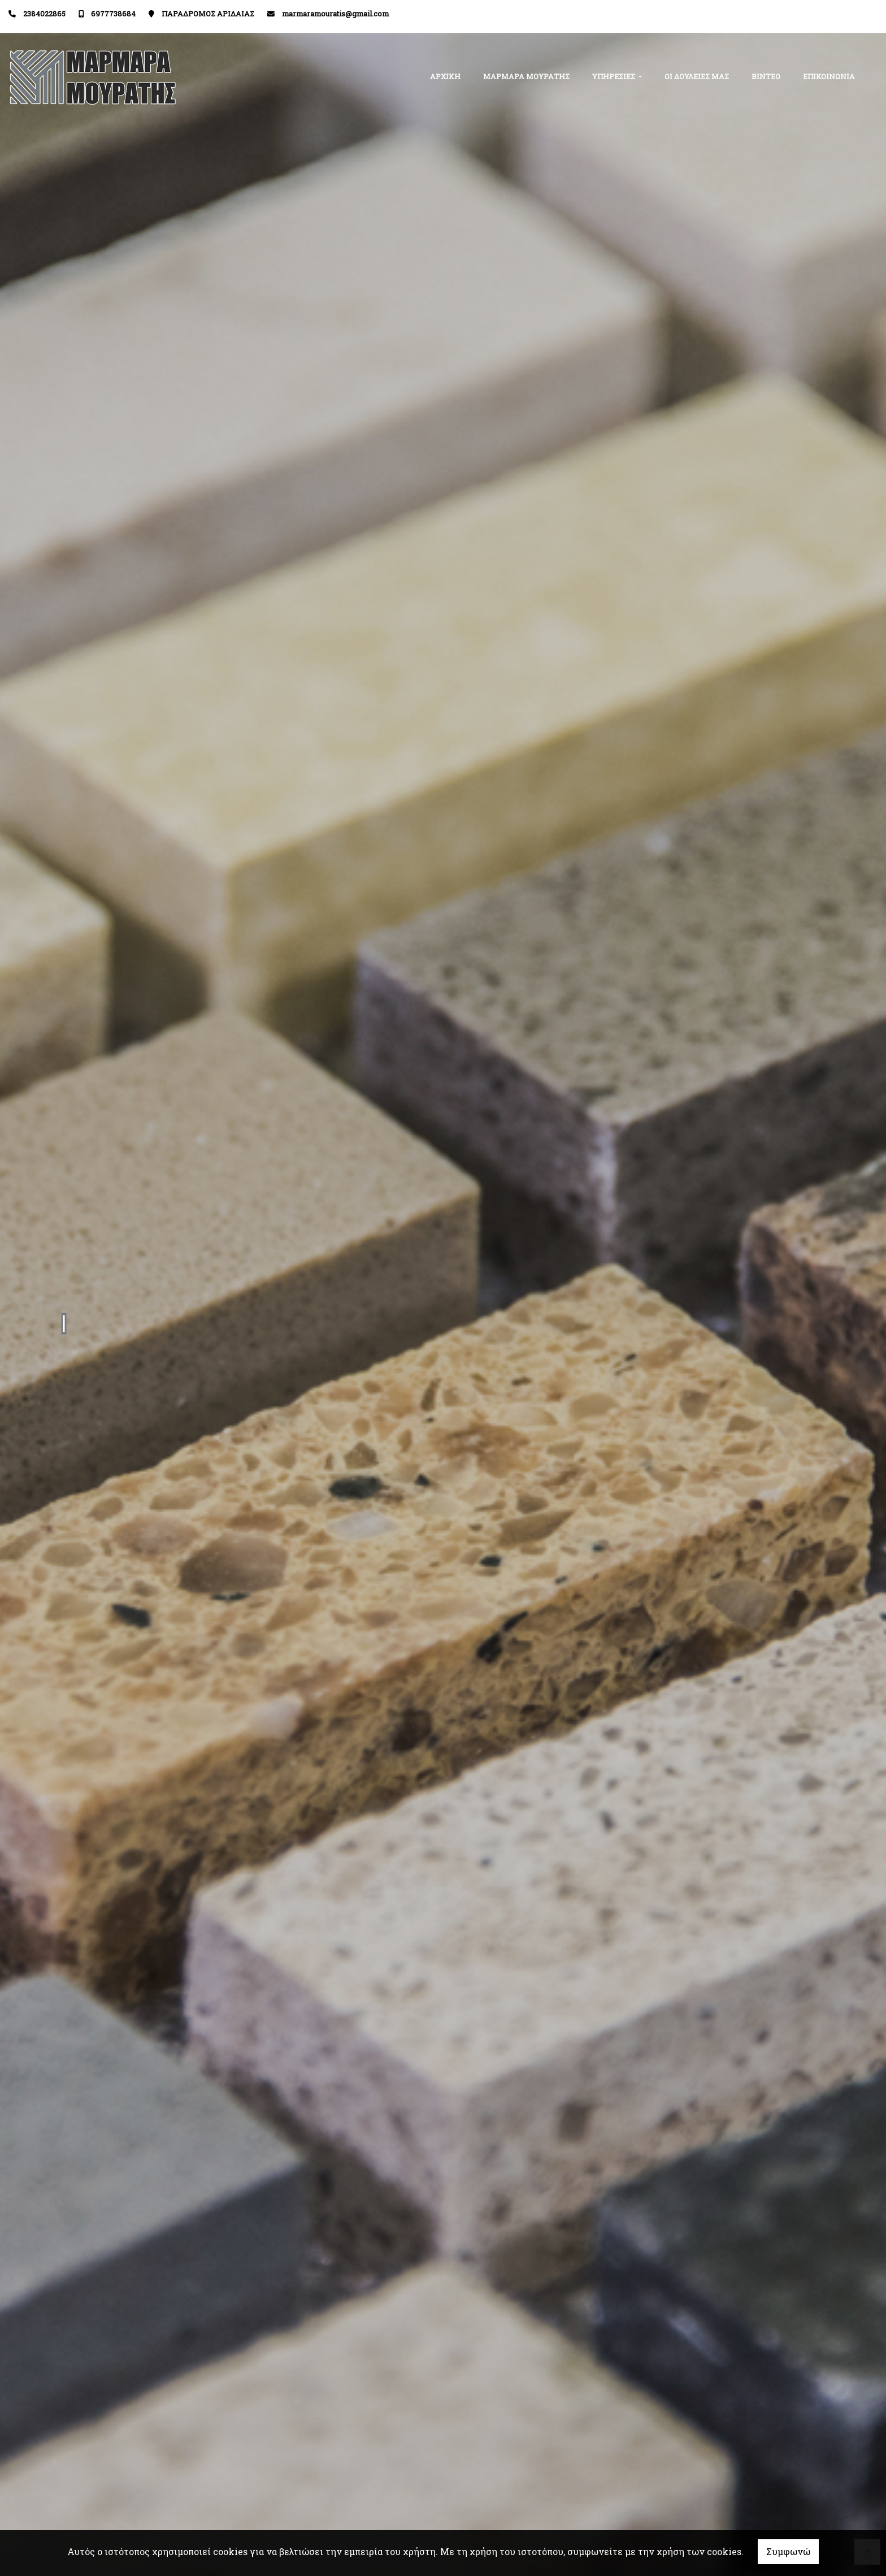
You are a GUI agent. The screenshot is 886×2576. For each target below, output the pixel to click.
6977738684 (113, 13)
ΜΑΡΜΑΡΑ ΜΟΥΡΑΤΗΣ (526, 76)
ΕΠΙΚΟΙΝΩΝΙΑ (829, 76)
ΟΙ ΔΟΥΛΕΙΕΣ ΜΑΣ (696, 76)
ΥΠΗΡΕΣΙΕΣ (614, 76)
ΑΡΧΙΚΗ (445, 76)
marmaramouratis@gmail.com (335, 13)
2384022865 (44, 13)
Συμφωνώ (788, 2551)
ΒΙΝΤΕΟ (766, 76)
